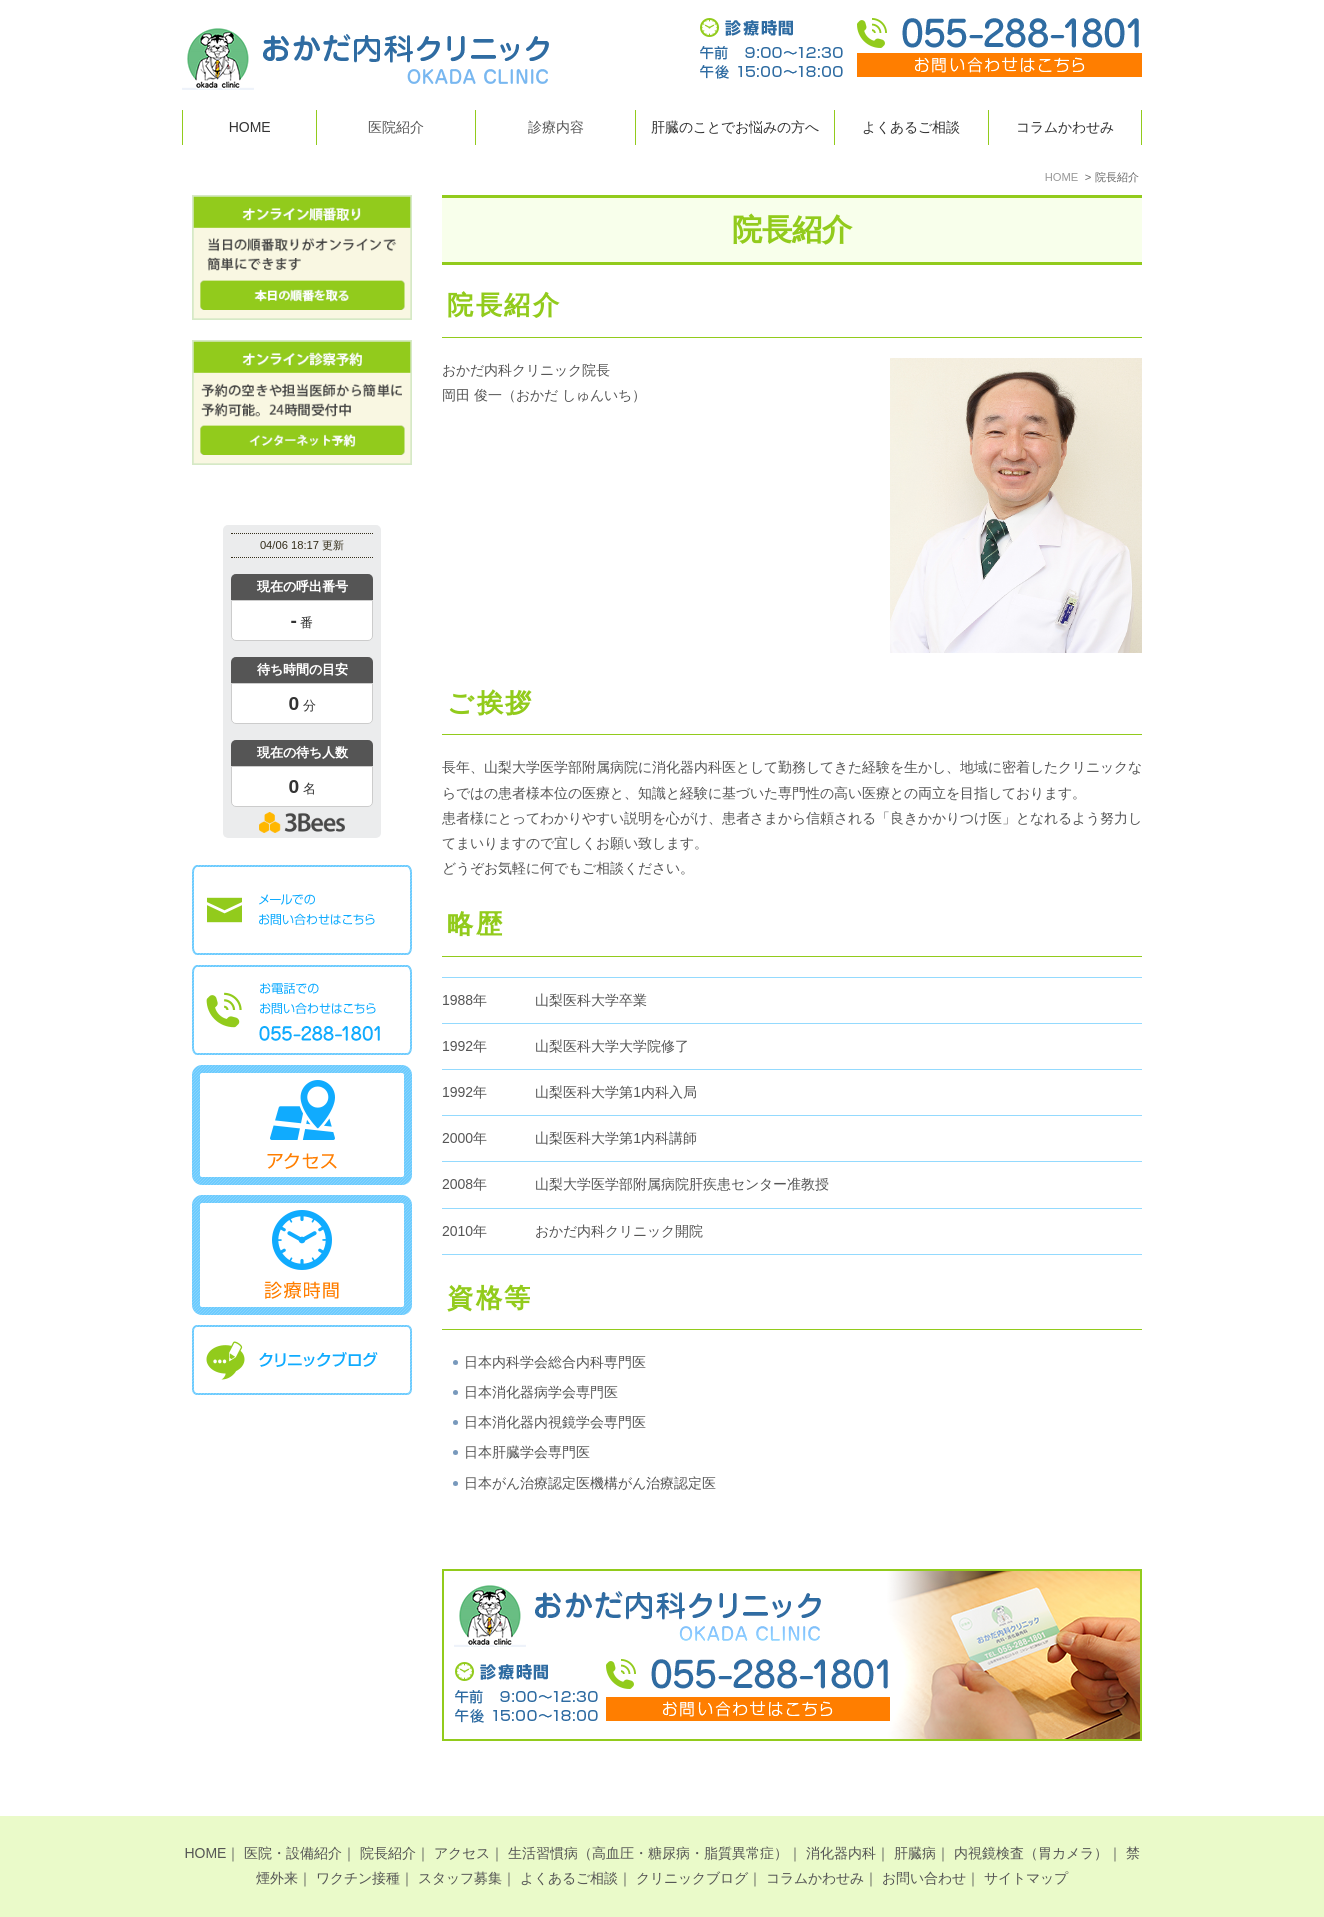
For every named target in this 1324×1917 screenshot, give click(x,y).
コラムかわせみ (1065, 127)
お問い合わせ (924, 1845)
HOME (250, 127)
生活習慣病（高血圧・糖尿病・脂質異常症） (648, 1820)
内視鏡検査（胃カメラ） (1031, 1820)
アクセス (462, 1820)
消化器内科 (841, 1820)
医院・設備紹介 (293, 1820)
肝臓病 (915, 1820)
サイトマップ (1026, 1845)
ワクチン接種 (358, 1845)
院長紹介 (388, 1820)
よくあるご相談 (911, 127)
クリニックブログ (692, 1845)
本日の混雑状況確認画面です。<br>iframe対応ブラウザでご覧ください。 (302, 685)
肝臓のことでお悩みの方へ (735, 127)
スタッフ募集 (460, 1845)
